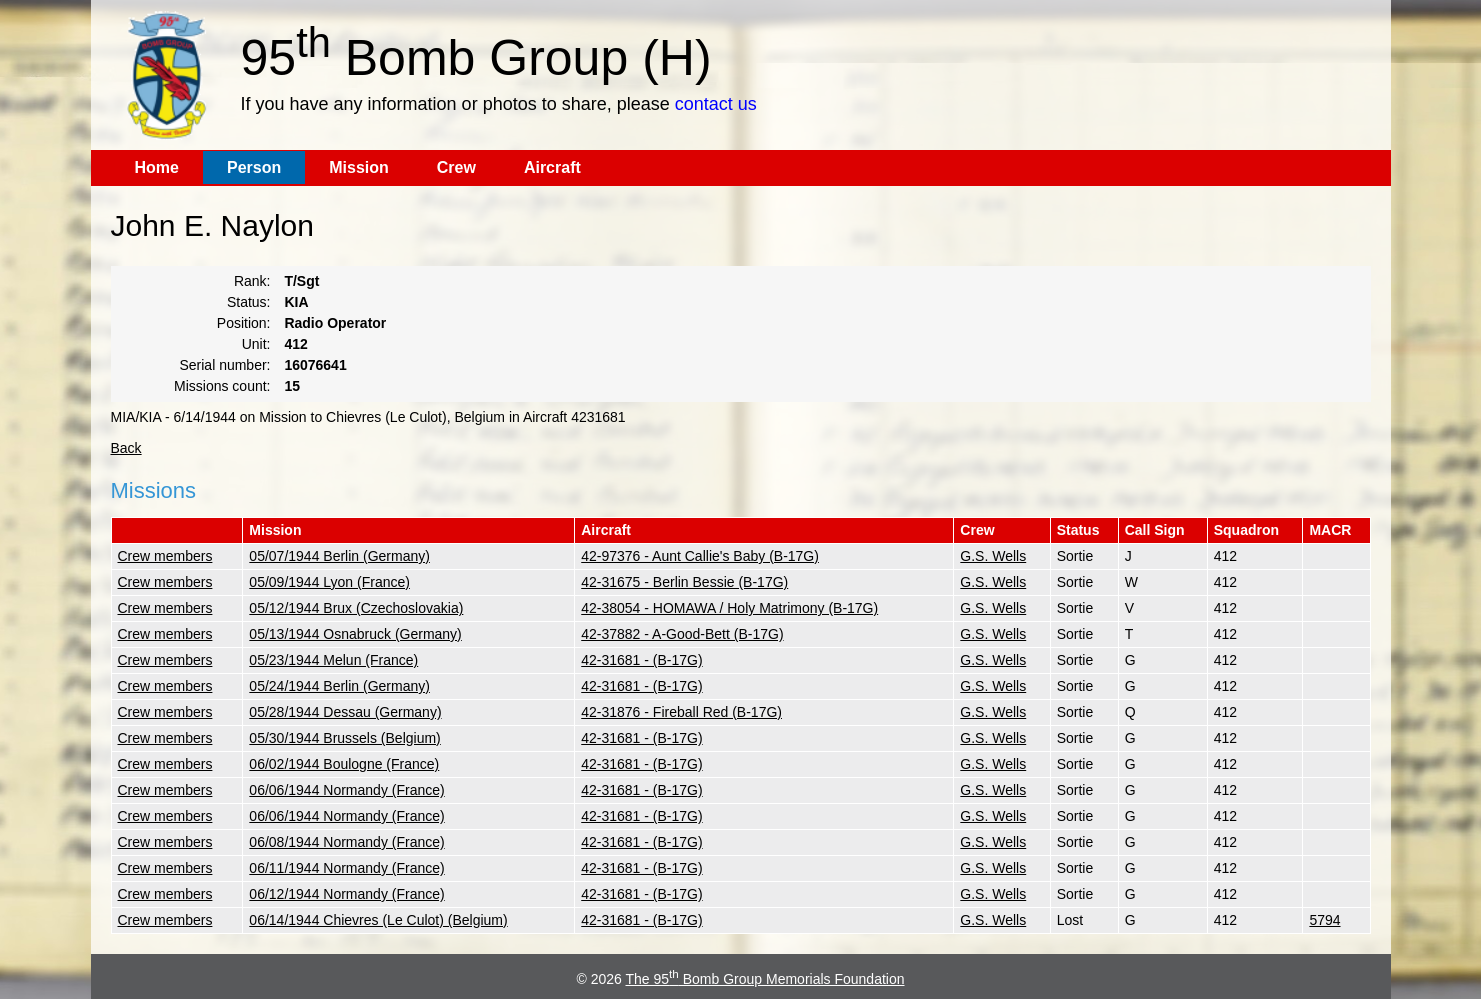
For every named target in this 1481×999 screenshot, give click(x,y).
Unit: (256, 344)
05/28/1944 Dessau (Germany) (345, 712)
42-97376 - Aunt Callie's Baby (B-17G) (700, 556)
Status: (249, 302)
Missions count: (222, 386)
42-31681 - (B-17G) (641, 660)
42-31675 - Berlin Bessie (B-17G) (684, 582)
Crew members (165, 556)
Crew (456, 167)
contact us (716, 104)
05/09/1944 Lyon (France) (329, 582)
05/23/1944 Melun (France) (333, 660)
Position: (244, 323)
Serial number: (224, 365)
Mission (359, 167)
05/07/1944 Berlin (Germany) (339, 556)
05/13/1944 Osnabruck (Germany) (355, 634)
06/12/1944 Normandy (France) (346, 894)
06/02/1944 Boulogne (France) (344, 764)
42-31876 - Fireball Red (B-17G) (681, 712)
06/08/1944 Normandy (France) (346, 842)
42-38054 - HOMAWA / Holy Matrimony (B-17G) (729, 608)
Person (254, 167)
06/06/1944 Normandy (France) (346, 790)
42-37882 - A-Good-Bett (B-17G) (682, 634)
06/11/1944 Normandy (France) (346, 868)
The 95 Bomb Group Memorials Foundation (765, 979)
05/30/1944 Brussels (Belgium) (344, 738)
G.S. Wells (993, 556)
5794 (1324, 920)
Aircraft (552, 167)
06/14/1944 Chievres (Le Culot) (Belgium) (378, 920)
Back (126, 448)
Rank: (252, 281)
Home (157, 167)
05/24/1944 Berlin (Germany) (339, 686)
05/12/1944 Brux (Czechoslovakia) (356, 608)
